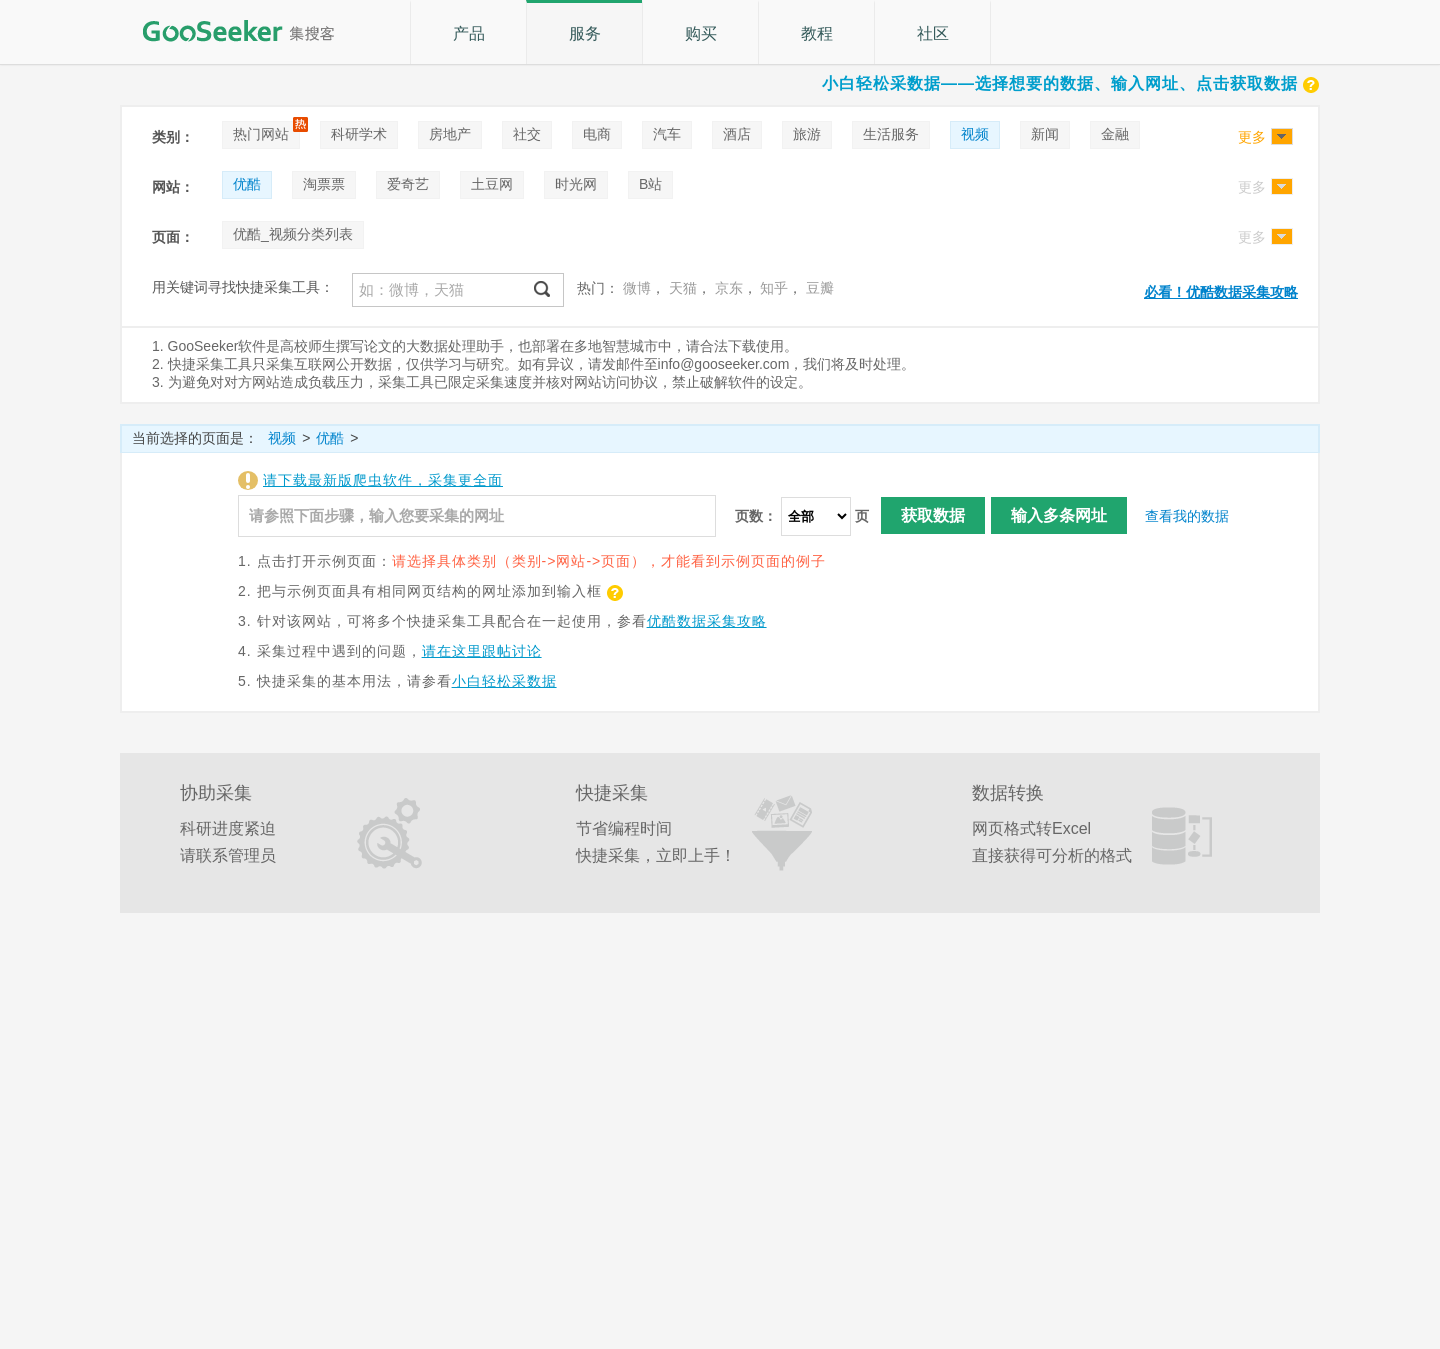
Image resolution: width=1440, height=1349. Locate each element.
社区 (933, 33)
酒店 (737, 134)
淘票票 (324, 184)
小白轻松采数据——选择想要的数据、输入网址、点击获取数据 (1071, 83)
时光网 (576, 184)
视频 (975, 134)
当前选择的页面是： (195, 438)
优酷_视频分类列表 (293, 234)
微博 (637, 288)
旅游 (807, 134)
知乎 (774, 288)
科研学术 (359, 134)
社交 (527, 134)
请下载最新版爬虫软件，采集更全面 (383, 480)
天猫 (683, 288)
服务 (585, 33)
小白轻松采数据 (504, 681)
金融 (1115, 134)
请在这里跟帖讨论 (482, 651)
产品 (469, 33)
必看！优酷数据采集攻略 (1221, 292)
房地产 (450, 134)
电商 (597, 134)
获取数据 (933, 515)
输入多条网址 (1059, 515)
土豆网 (492, 184)
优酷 (247, 184)
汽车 (667, 134)
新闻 (1045, 134)
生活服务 (891, 134)
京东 (729, 288)
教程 (817, 33)
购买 (701, 33)
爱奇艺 (408, 184)
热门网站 (261, 134)
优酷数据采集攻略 (707, 621)
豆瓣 (820, 288)
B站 (650, 184)
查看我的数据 (1187, 516)
